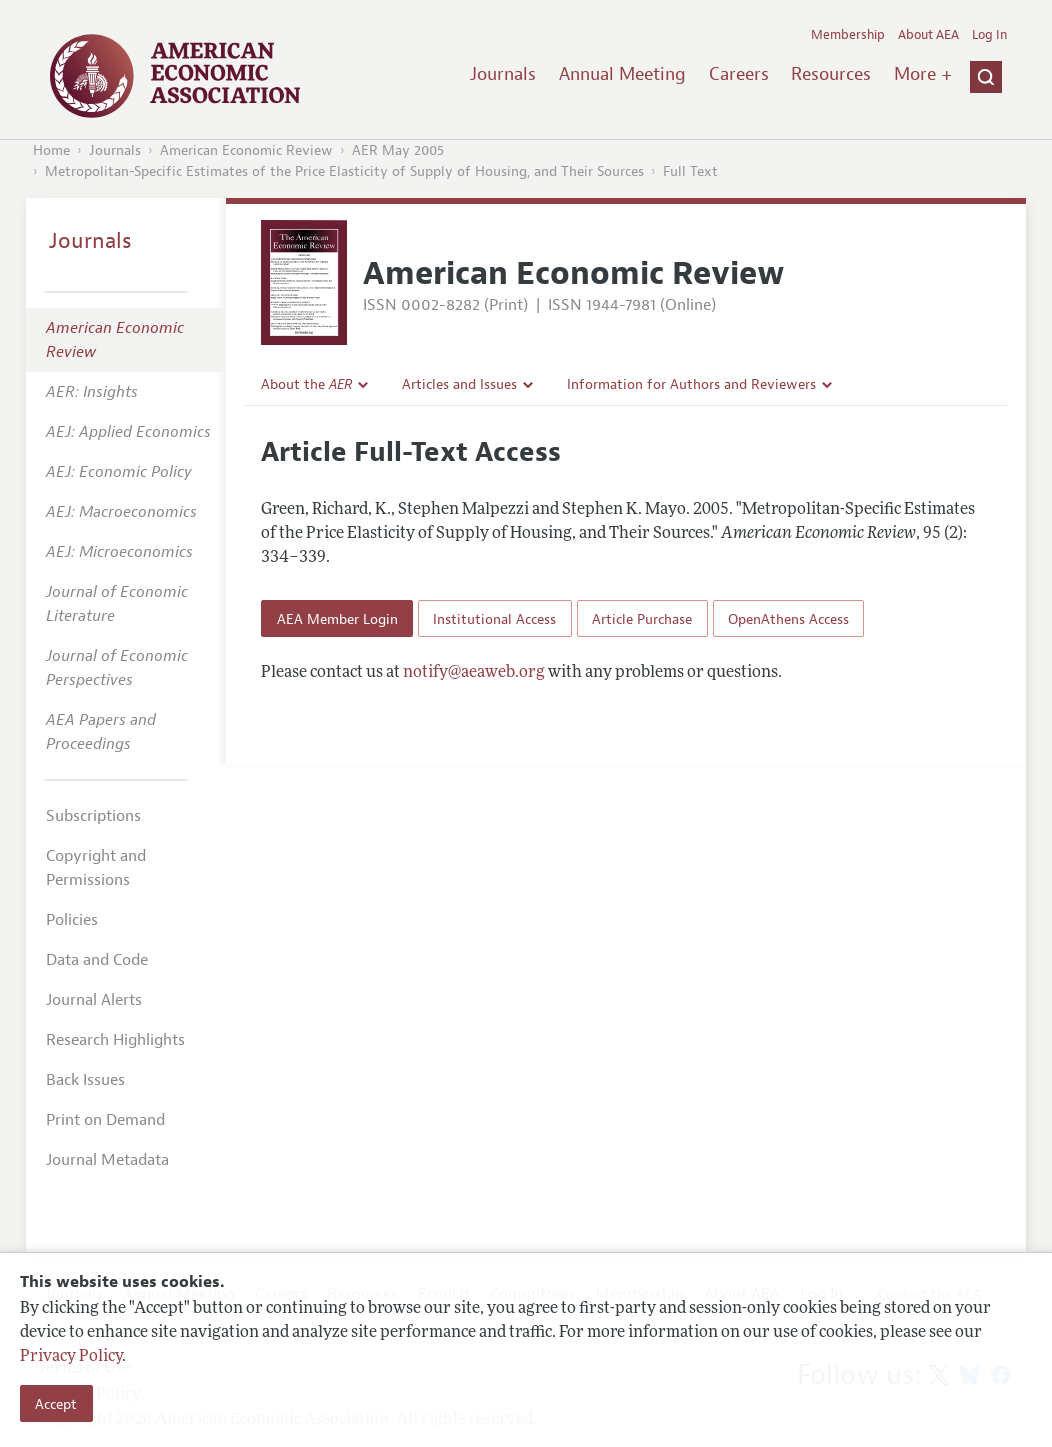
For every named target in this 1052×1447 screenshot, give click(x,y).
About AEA (928, 35)
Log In (989, 35)
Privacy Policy (71, 1357)
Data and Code (97, 960)
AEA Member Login (337, 619)
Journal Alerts (94, 1000)
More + (923, 74)
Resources (831, 74)
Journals (503, 74)
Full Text (690, 171)
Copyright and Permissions (96, 868)
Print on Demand (105, 1120)
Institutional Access (494, 619)
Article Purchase (642, 619)
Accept (56, 1404)
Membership (848, 35)
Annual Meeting (622, 74)
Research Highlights (115, 1040)
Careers (739, 74)
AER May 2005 (398, 150)
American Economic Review (246, 150)
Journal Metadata (107, 1160)
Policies (72, 920)
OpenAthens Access (788, 619)
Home (51, 150)
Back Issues (85, 1080)
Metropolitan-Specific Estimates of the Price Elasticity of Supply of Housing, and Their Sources (344, 171)
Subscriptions (93, 816)
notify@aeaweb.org (474, 673)
